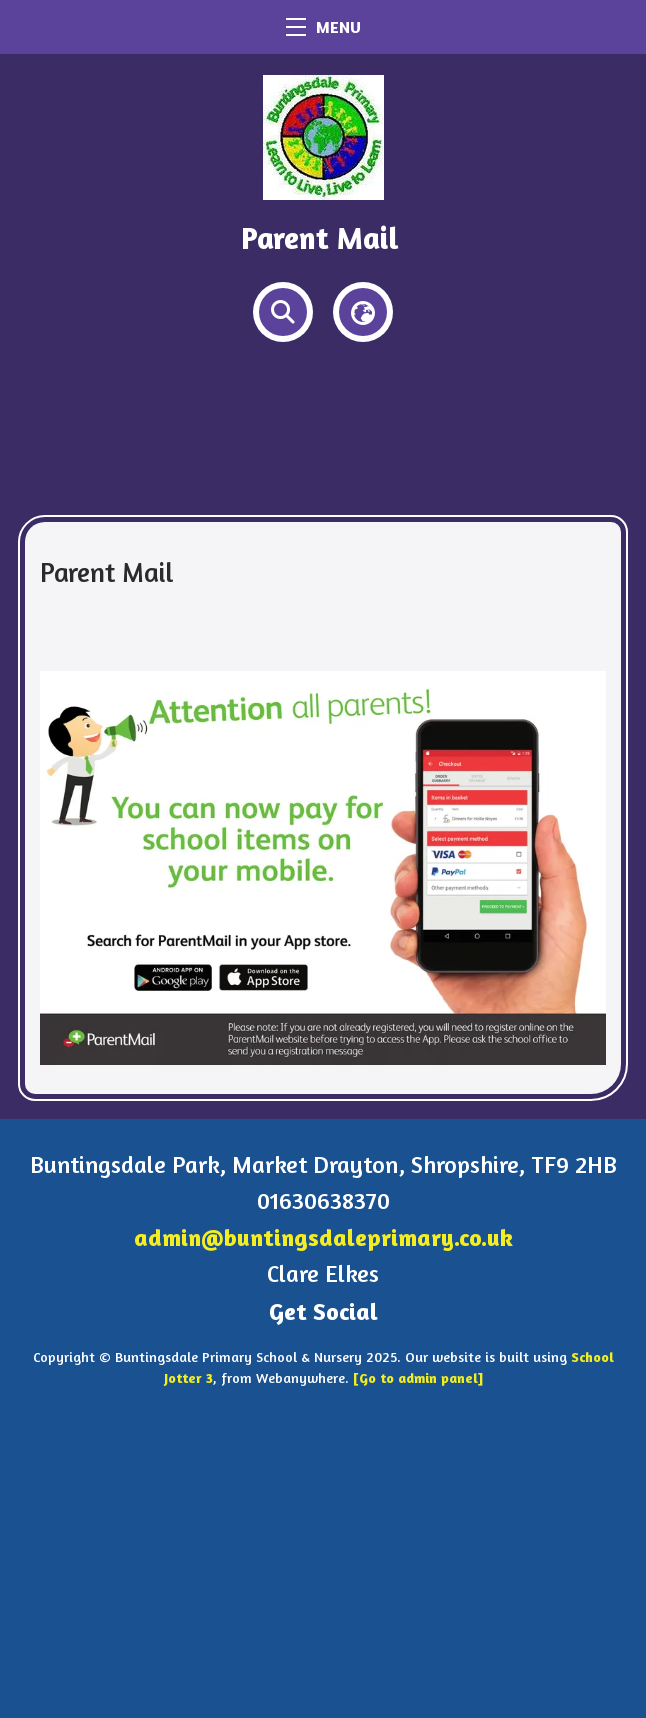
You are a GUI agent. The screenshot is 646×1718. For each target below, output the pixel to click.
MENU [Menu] (323, 27)
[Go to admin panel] (418, 1377)
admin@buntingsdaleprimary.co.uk (323, 1237)
